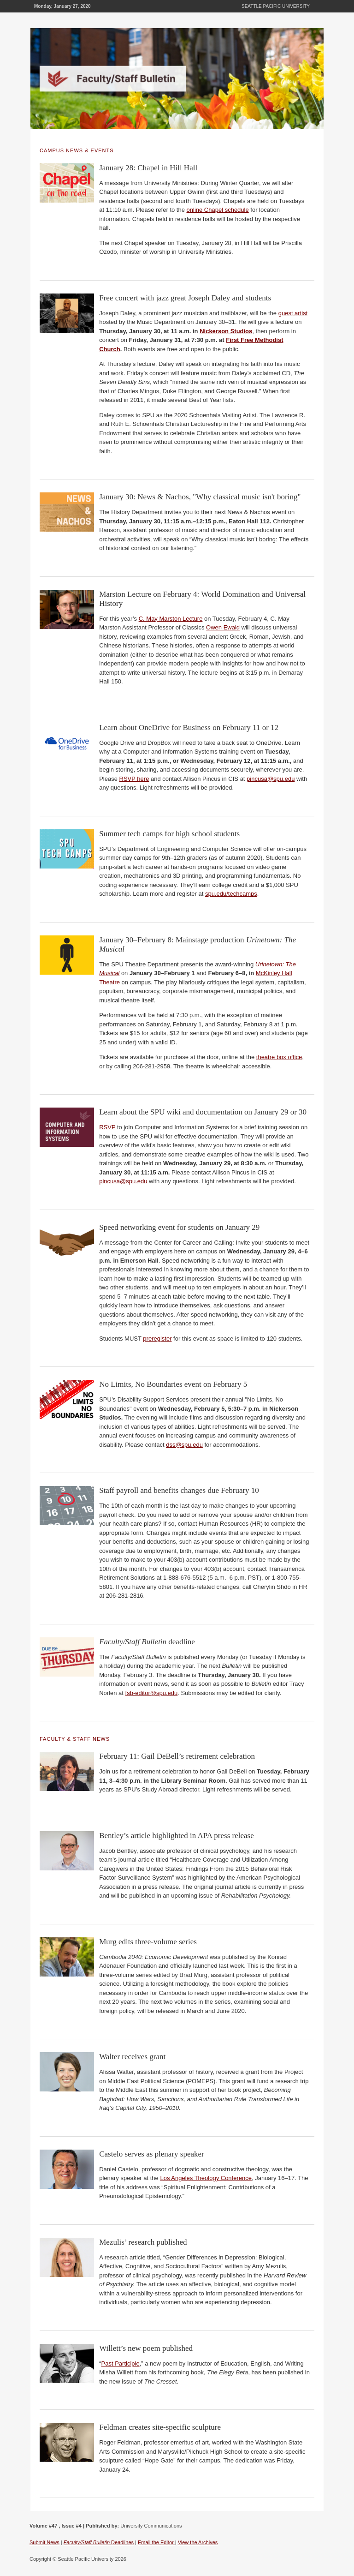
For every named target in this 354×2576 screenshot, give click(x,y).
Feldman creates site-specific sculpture (160, 2427)
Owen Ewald (223, 627)
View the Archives (198, 2542)
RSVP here (134, 778)
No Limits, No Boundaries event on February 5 (173, 1384)
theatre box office (279, 1057)
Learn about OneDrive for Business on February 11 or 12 (188, 727)
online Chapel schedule (218, 209)
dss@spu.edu (184, 1444)
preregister (157, 1338)
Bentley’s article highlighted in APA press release (176, 1835)
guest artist (293, 313)
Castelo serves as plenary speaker (151, 2154)
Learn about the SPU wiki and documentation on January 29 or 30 (203, 1112)
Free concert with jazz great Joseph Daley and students (185, 298)
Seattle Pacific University (276, 6)
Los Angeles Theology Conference (206, 2178)
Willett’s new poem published (146, 2348)
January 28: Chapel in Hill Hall (148, 167)
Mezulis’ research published (143, 2242)
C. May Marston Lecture (171, 618)
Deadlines (99, 2542)
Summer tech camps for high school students (169, 833)
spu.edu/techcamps (231, 893)
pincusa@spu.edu (271, 778)
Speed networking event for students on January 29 (179, 1227)
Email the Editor (156, 2542)
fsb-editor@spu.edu (151, 1692)
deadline (147, 1641)
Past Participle (120, 2363)
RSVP (107, 1127)
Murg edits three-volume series (148, 1941)
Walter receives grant (132, 2056)
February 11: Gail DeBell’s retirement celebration (177, 1756)
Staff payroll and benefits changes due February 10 (179, 1490)
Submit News (44, 2542)
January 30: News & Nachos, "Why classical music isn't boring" (200, 496)
